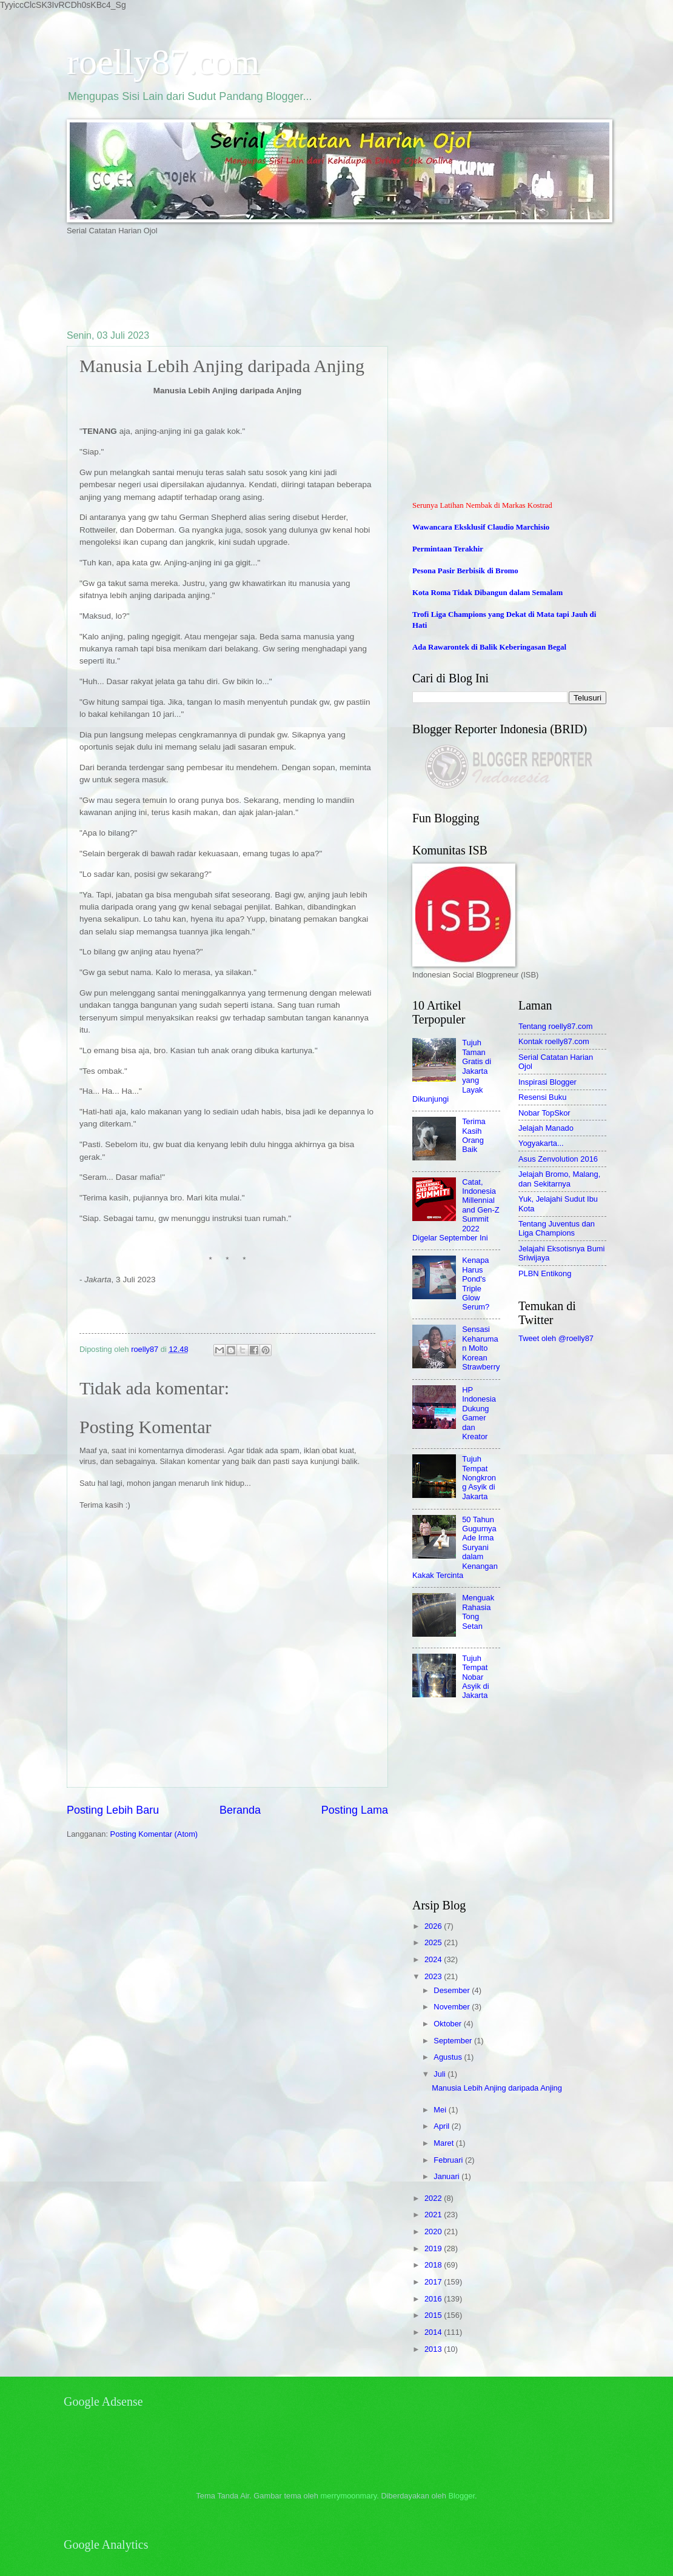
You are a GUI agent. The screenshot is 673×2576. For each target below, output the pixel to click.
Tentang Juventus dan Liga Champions (556, 1228)
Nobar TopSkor (544, 1112)
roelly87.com (163, 62)
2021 (434, 2214)
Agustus (449, 2057)
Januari (447, 2176)
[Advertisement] (287, 282)
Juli (440, 2073)
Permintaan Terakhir (447, 549)
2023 (434, 1976)
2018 (434, 2264)
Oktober (448, 2023)
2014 (434, 2332)
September (454, 2040)
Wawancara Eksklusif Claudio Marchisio (480, 527)
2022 (434, 2198)
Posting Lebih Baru (113, 1810)
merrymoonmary (349, 2495)
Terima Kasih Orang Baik (474, 1135)
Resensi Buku (542, 1097)
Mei (441, 2109)
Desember (453, 1990)
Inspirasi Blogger (547, 1082)
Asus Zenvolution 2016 (558, 1158)
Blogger (461, 2495)
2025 (434, 1942)
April (442, 2126)
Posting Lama (354, 1810)
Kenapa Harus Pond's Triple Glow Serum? (475, 1283)
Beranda (240, 1810)
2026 (434, 1926)
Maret (445, 2143)
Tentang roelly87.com (555, 1026)
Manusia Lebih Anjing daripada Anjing (497, 2087)
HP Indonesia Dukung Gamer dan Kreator (479, 1413)
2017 (434, 2281)
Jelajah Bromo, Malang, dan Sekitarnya (559, 1179)
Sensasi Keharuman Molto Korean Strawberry (481, 1348)
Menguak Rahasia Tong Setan (478, 1611)
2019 (434, 2248)
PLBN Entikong (544, 1273)
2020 (434, 2231)
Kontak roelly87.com (553, 1041)
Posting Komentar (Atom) (154, 1834)
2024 (434, 1959)
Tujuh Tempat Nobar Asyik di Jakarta (475, 1677)
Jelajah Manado (546, 1128)
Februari (449, 2160)
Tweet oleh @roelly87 (556, 1338)
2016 (434, 2298)
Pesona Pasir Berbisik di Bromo (465, 571)
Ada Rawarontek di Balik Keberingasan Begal (489, 647)
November (453, 2006)
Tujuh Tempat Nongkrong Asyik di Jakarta (479, 1477)
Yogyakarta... (541, 1143)
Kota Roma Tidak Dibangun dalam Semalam (487, 592)
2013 (434, 2349)
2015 (434, 2315)
